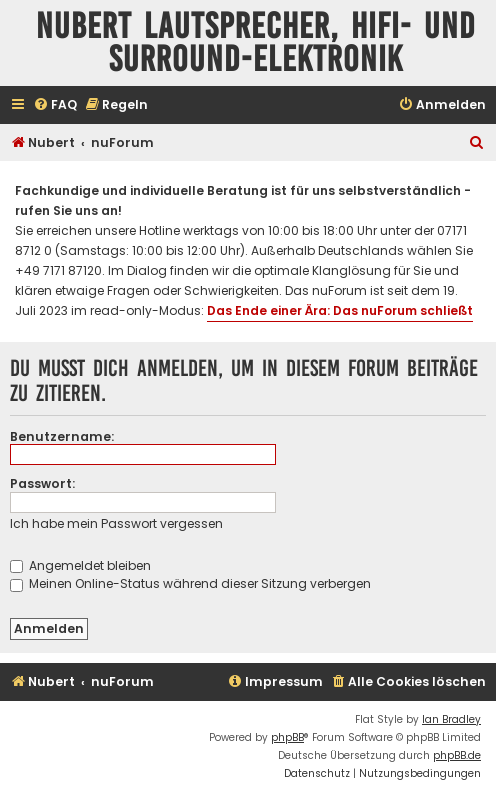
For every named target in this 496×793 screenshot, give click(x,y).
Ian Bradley (451, 719)
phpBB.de (457, 755)
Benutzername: (62, 436)
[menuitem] (55, 105)
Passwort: (42, 483)
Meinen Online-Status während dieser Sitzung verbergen (190, 583)
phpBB (287, 737)
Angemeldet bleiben (80, 565)
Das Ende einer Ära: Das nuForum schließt (340, 310)
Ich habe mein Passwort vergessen (116, 523)
